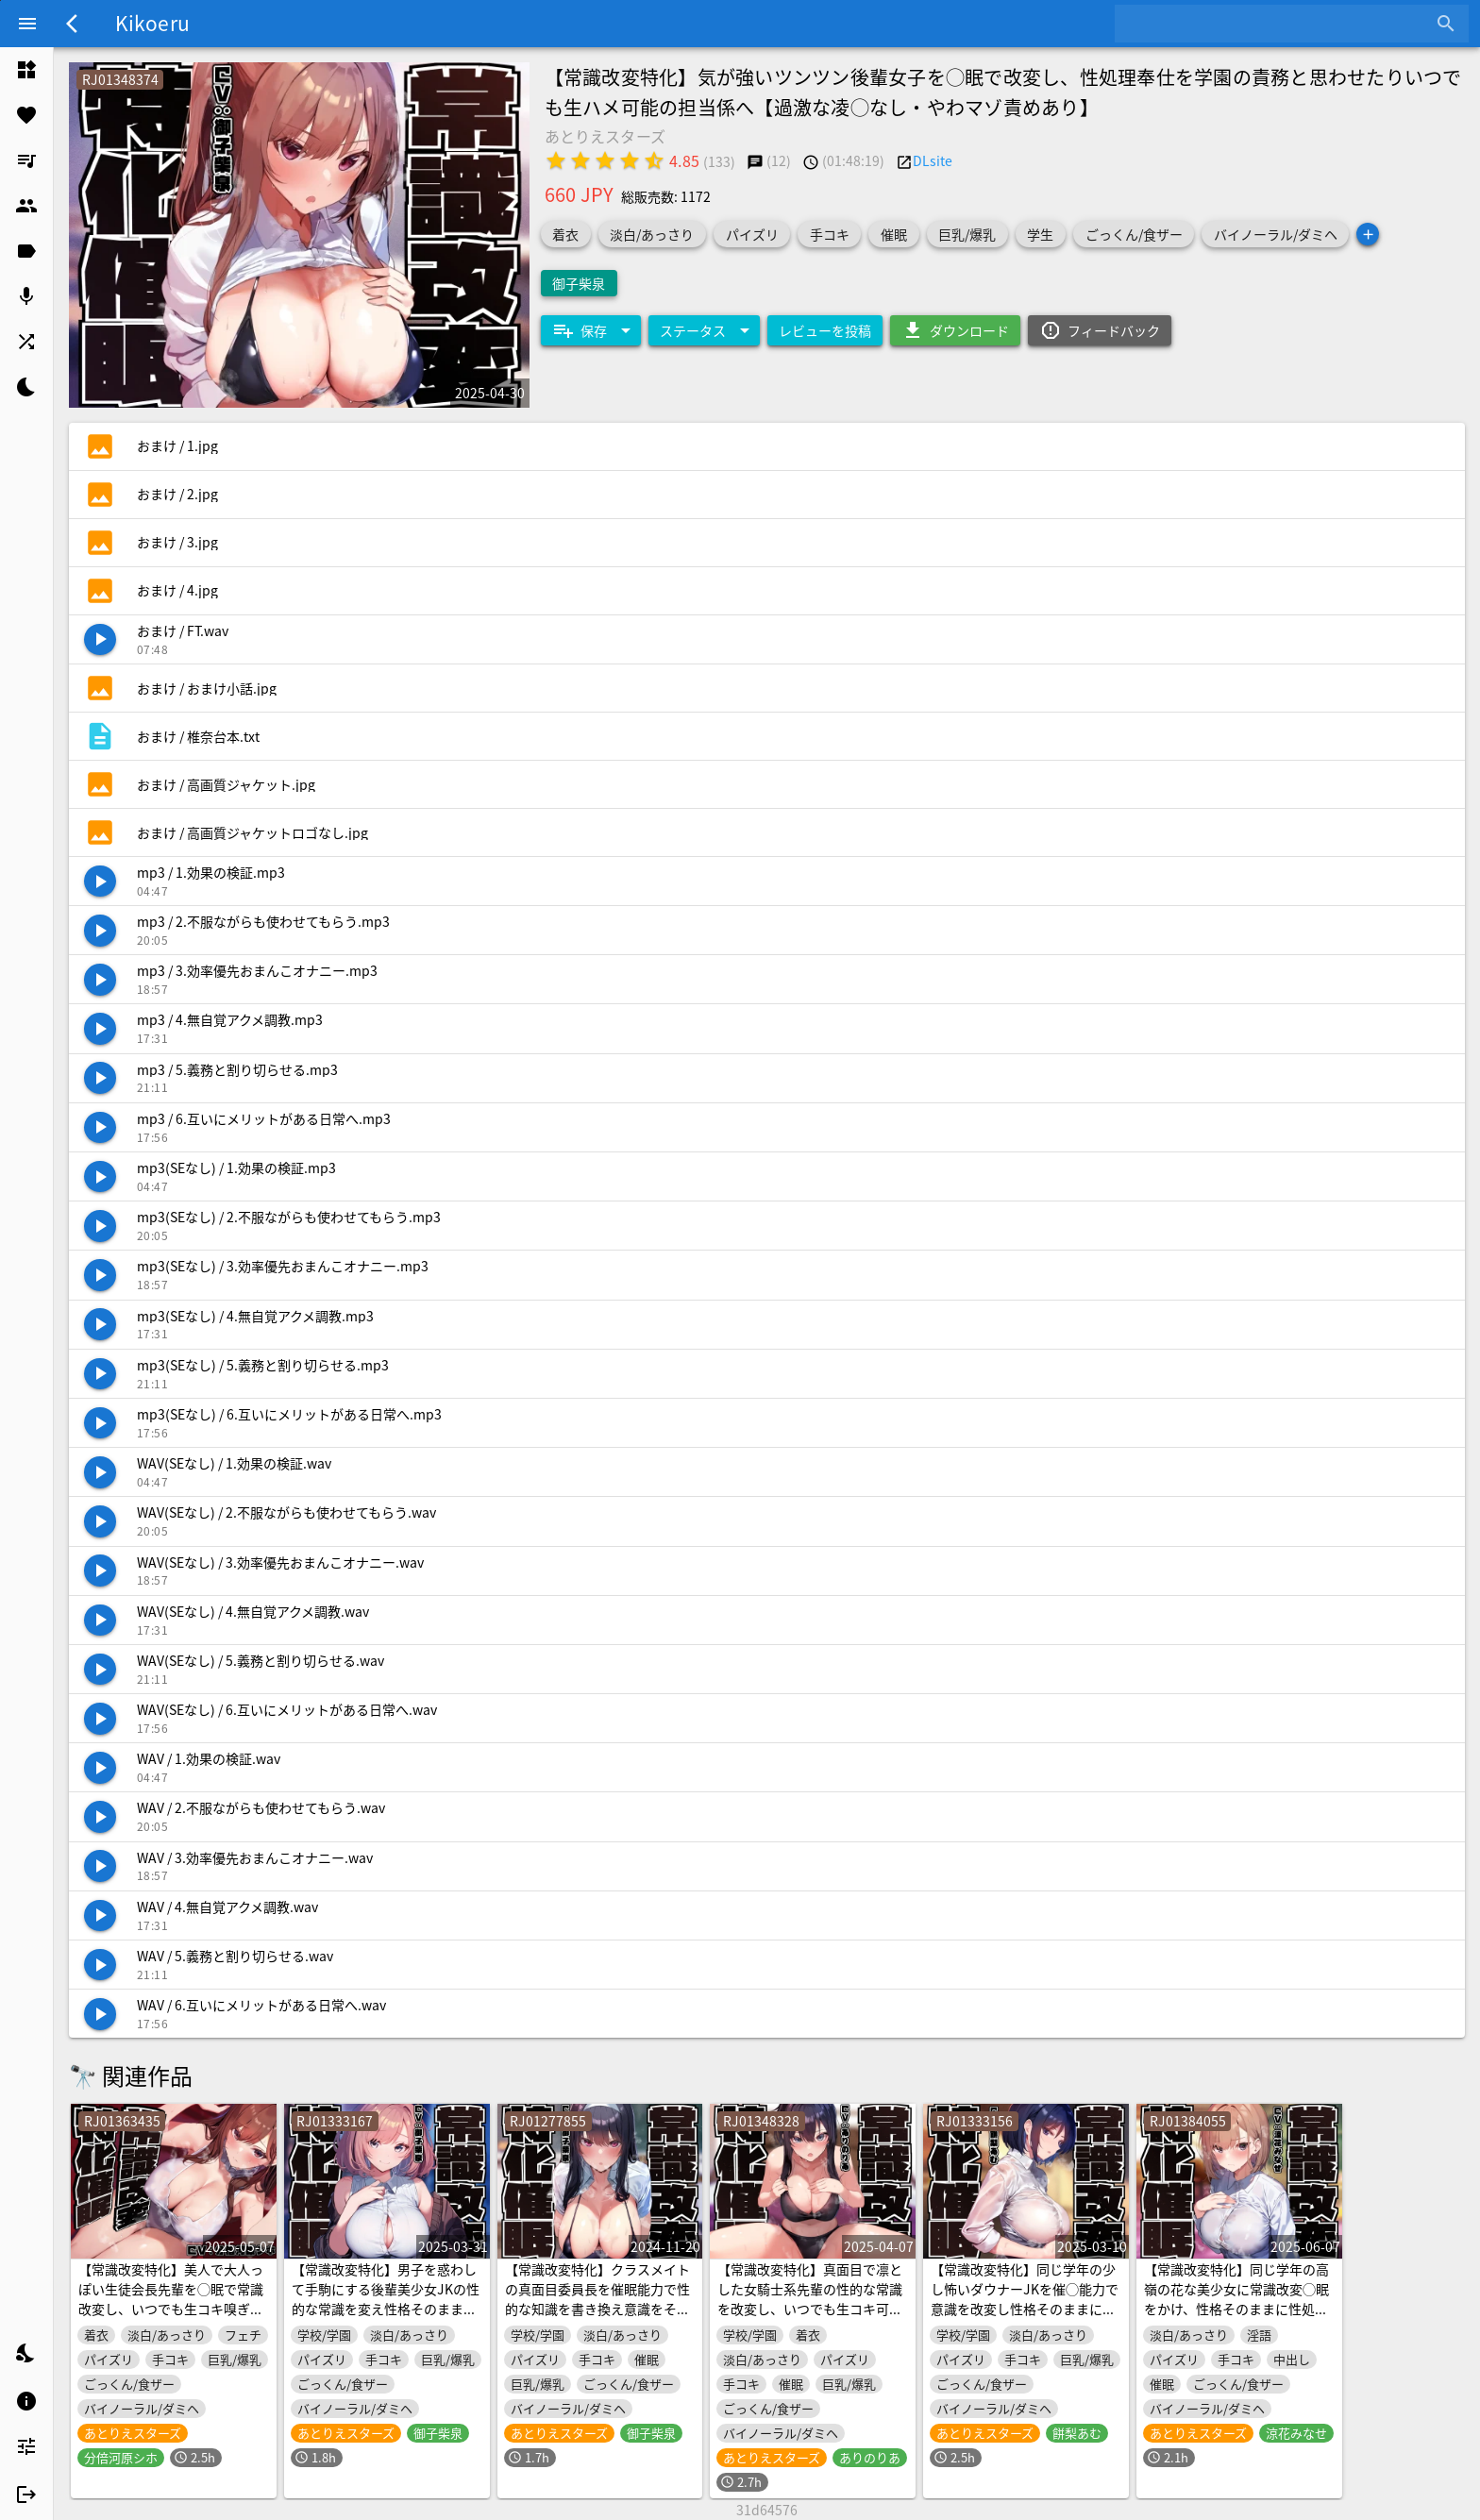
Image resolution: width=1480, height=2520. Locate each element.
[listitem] (26, 69)
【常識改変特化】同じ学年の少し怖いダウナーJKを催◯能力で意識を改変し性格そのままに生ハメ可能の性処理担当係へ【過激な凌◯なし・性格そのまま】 (1024, 2309)
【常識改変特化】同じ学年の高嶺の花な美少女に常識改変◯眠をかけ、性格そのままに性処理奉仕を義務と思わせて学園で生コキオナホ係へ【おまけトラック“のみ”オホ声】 (1236, 2318)
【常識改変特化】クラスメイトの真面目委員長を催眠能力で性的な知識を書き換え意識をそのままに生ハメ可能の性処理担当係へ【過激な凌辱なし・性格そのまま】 (597, 2318)
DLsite (932, 160)
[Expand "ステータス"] (704, 330)
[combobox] (1277, 23)
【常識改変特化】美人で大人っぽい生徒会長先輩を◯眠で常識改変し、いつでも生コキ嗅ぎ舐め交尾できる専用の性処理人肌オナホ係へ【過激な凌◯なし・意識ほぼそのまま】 (170, 2318)
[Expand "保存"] (591, 330)
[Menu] (27, 24)
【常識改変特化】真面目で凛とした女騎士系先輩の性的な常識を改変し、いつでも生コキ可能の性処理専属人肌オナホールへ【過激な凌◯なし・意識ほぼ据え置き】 (809, 2318)
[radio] (556, 160)
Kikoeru (152, 22)
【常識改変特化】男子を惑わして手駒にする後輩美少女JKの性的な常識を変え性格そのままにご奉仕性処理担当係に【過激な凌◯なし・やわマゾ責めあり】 (385, 2309)
